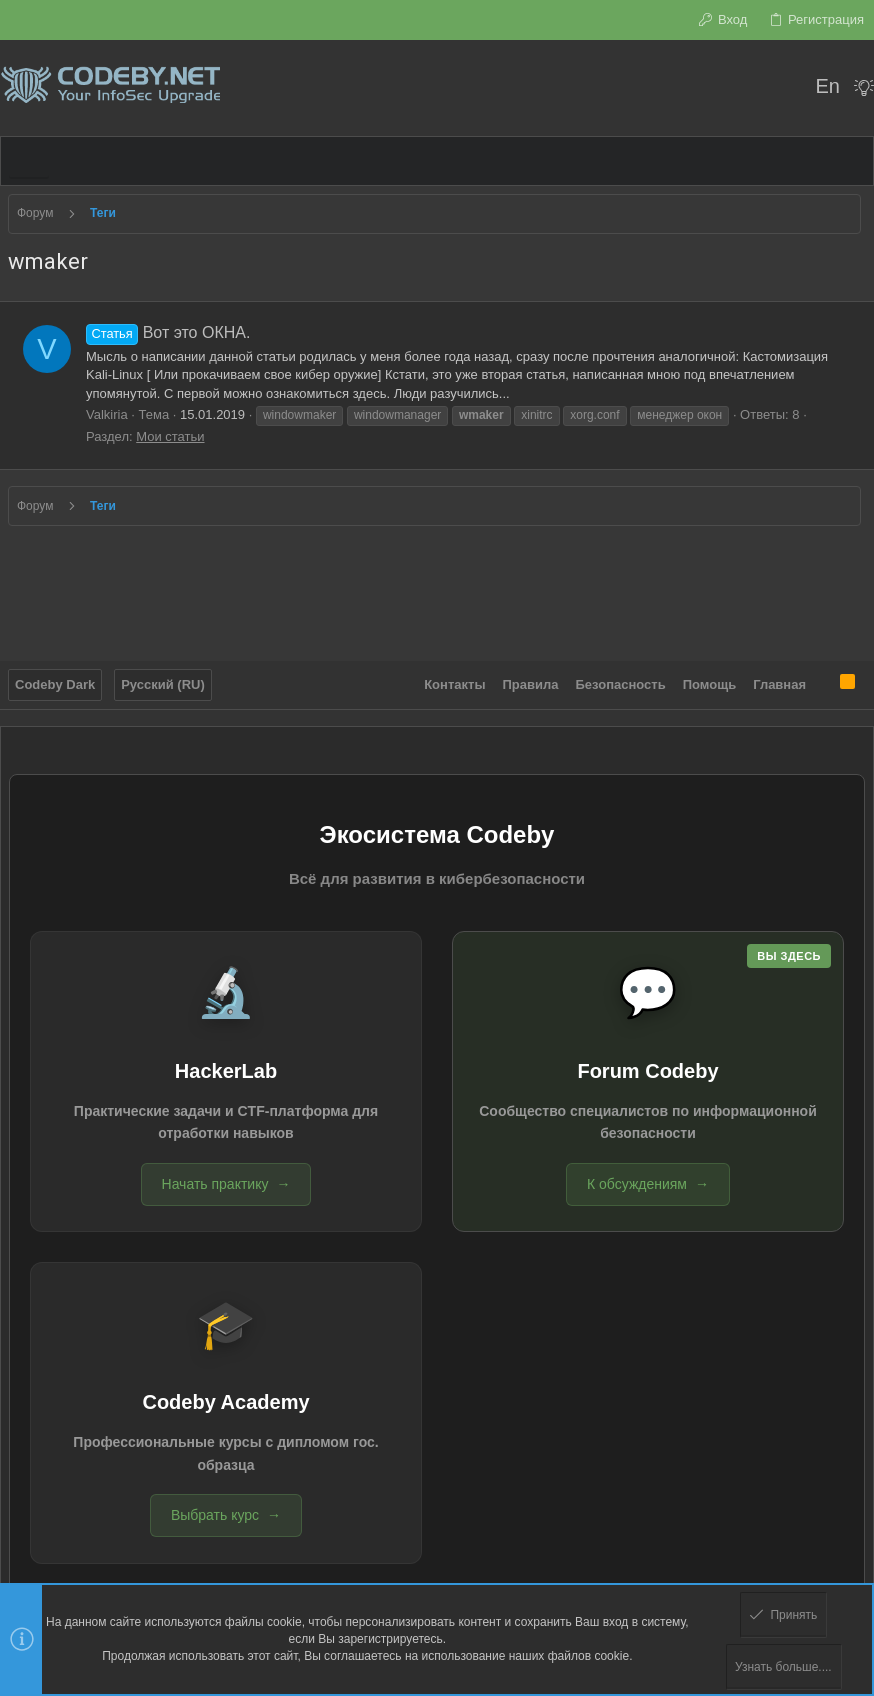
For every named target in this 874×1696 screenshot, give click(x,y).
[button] (29, 161)
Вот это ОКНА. (168, 332)
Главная (779, 678)
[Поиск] (786, 88)
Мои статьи (170, 436)
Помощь (709, 678)
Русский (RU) (163, 678)
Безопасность (621, 678)
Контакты (454, 678)
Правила (531, 678)
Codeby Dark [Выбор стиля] (55, 678)
